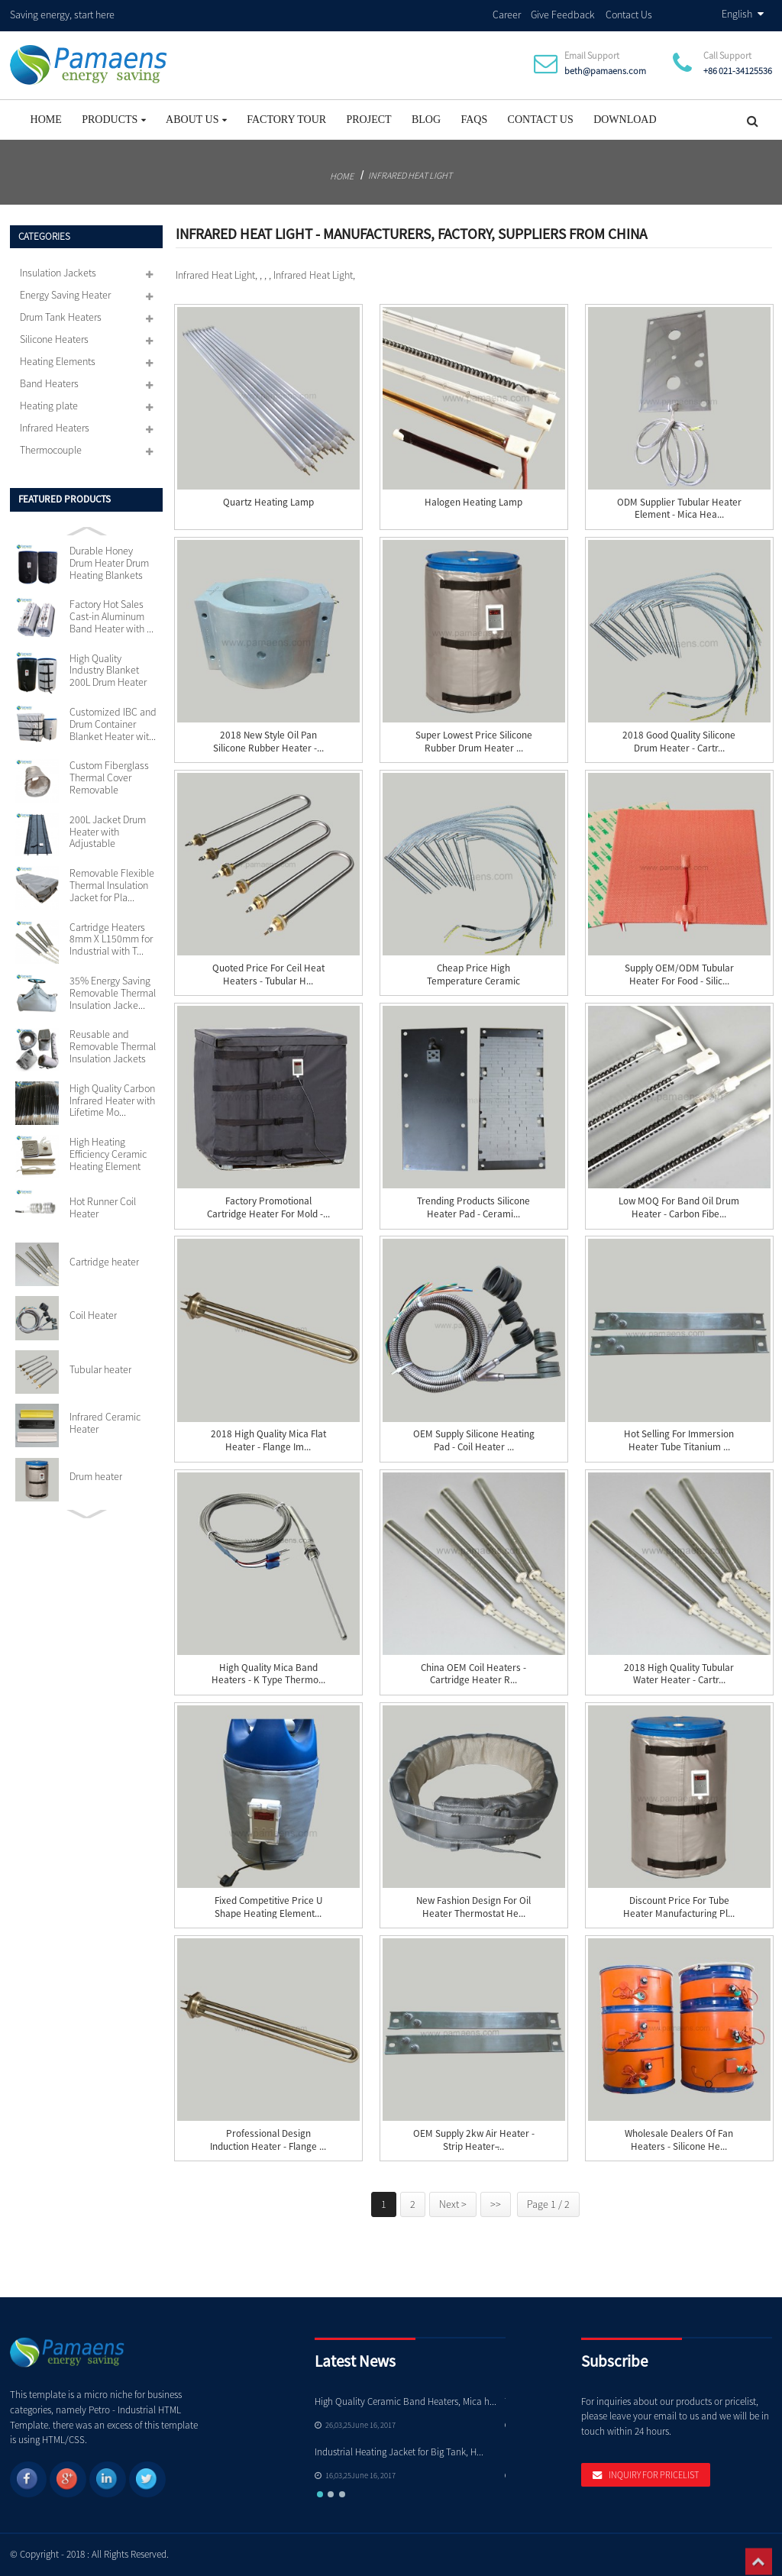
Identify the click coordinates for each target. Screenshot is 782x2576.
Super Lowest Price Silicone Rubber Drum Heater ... (473, 742)
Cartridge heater (104, 1262)
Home (46, 119)
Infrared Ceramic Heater (105, 1423)
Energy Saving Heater (65, 295)
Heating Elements (57, 361)
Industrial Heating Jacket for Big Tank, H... (399, 2451)
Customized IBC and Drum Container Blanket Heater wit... (113, 724)
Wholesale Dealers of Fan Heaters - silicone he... (679, 2140)
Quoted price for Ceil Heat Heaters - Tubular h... (268, 974)
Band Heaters (49, 383)
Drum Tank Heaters (61, 317)
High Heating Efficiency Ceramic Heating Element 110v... (108, 1154)
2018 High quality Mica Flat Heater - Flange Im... (268, 1440)
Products (114, 119)
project (368, 119)
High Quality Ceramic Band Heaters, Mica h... (405, 2401)
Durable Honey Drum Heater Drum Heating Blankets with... (109, 563)
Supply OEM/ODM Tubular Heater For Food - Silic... (679, 974)
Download (624, 119)
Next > (453, 2204)
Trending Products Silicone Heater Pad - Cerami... (473, 1207)
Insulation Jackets (58, 273)
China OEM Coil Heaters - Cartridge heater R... (473, 1674)
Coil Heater (93, 1316)
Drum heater (95, 1477)
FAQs (473, 119)
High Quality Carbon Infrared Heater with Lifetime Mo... (112, 1101)
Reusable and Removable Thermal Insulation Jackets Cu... (112, 1047)
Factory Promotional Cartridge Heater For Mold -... (268, 1207)
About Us (196, 119)
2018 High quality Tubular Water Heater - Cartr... (679, 1674)
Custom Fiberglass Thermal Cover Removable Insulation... (109, 778)
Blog (426, 119)
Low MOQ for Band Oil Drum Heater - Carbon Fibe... (679, 1207)
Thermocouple (51, 450)
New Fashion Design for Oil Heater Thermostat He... (473, 1907)
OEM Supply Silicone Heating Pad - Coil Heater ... (474, 1440)
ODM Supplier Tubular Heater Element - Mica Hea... (679, 509)
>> (495, 2204)
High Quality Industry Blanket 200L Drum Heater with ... (108, 671)
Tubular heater (100, 1370)
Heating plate (49, 405)
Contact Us (629, 14)
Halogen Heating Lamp (473, 502)
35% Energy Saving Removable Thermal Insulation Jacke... (112, 993)
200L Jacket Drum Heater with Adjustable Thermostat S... (107, 832)
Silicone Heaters (54, 339)
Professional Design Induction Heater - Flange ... (268, 2140)
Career (507, 14)
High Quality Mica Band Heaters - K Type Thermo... (268, 1674)
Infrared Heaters (54, 428)
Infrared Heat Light (410, 175)
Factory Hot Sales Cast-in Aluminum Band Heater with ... (111, 617)
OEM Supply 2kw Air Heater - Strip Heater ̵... (474, 2140)
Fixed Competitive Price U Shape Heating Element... (268, 1907)
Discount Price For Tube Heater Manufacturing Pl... (679, 1907)
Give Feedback (563, 14)
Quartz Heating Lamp (268, 502)
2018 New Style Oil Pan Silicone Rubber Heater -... (268, 742)
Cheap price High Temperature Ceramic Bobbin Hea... (473, 981)
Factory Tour (286, 119)
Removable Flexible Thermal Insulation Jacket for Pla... (111, 885)
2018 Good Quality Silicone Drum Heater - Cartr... (678, 742)
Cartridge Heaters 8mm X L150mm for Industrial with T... (111, 940)
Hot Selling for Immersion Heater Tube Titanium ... (679, 1440)
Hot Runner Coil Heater (102, 1208)
